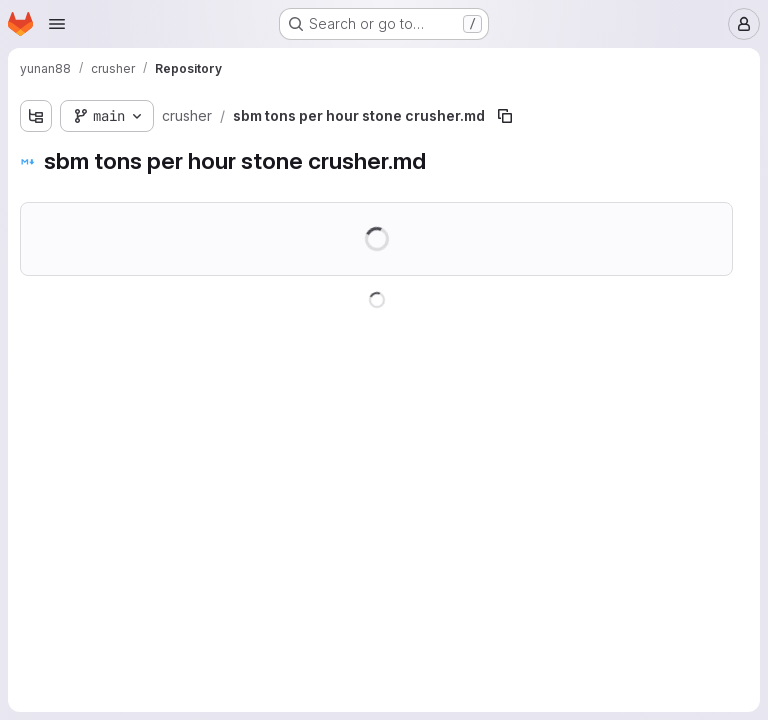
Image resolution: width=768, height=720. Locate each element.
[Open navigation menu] (57, 24)
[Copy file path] (505, 116)
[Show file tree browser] (36, 116)
